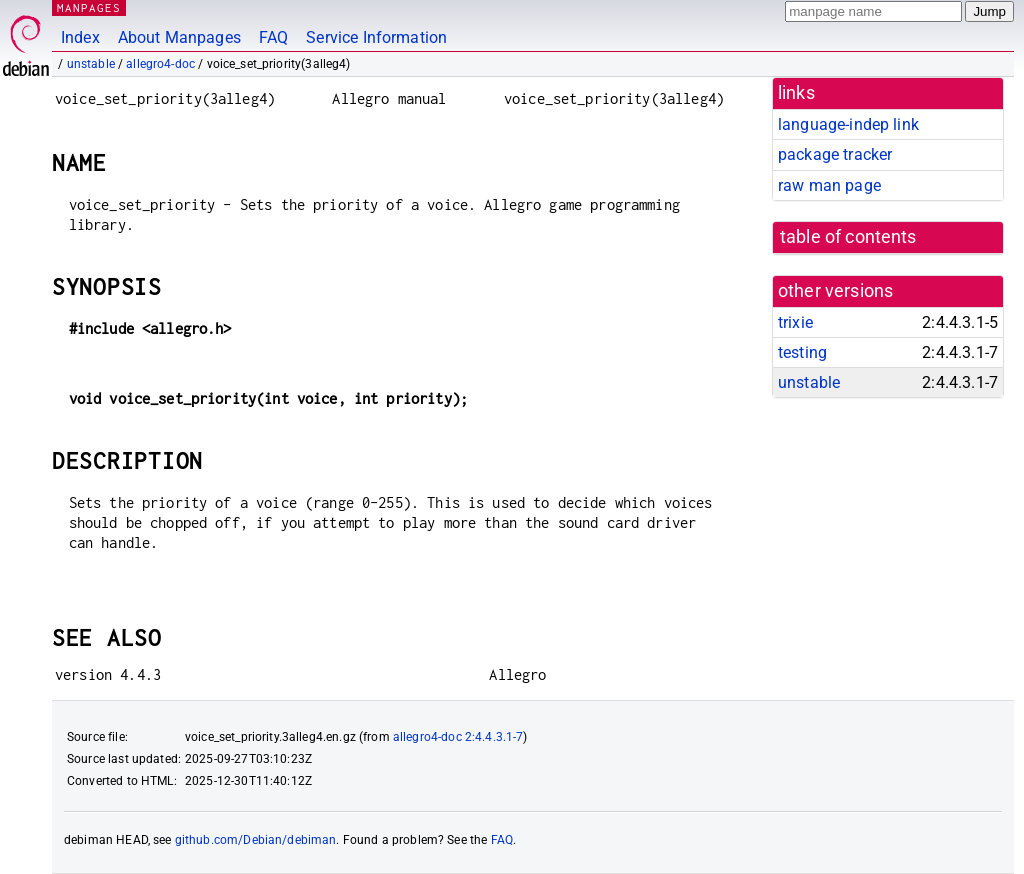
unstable (91, 64)
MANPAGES (89, 7)
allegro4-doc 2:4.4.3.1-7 (458, 737)
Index (80, 37)
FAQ (273, 37)
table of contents (848, 237)
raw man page (829, 185)
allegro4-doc (160, 64)
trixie (795, 322)
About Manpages (179, 37)
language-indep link (848, 124)
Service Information (376, 37)
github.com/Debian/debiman (256, 840)
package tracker (835, 154)
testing (802, 352)
